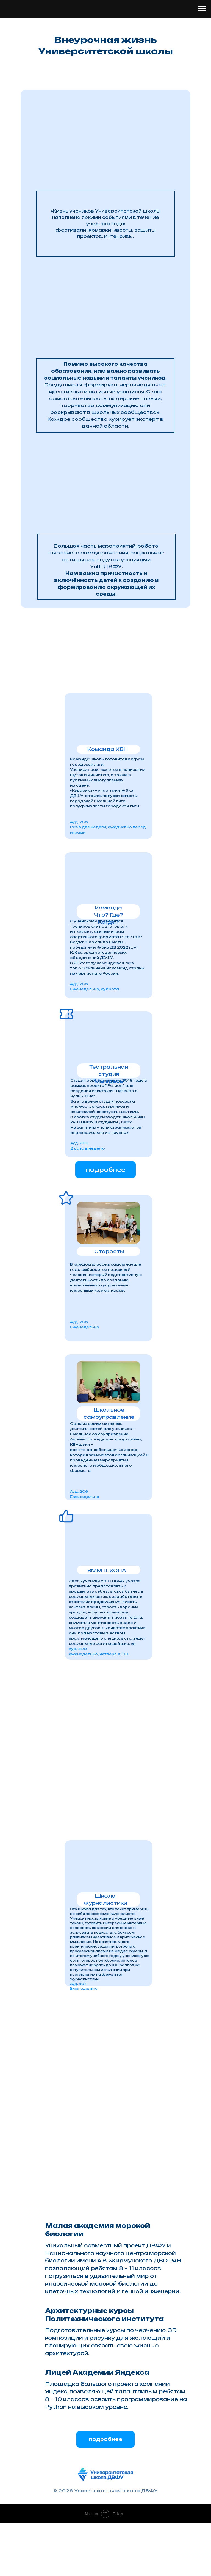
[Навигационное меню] (202, 9)
